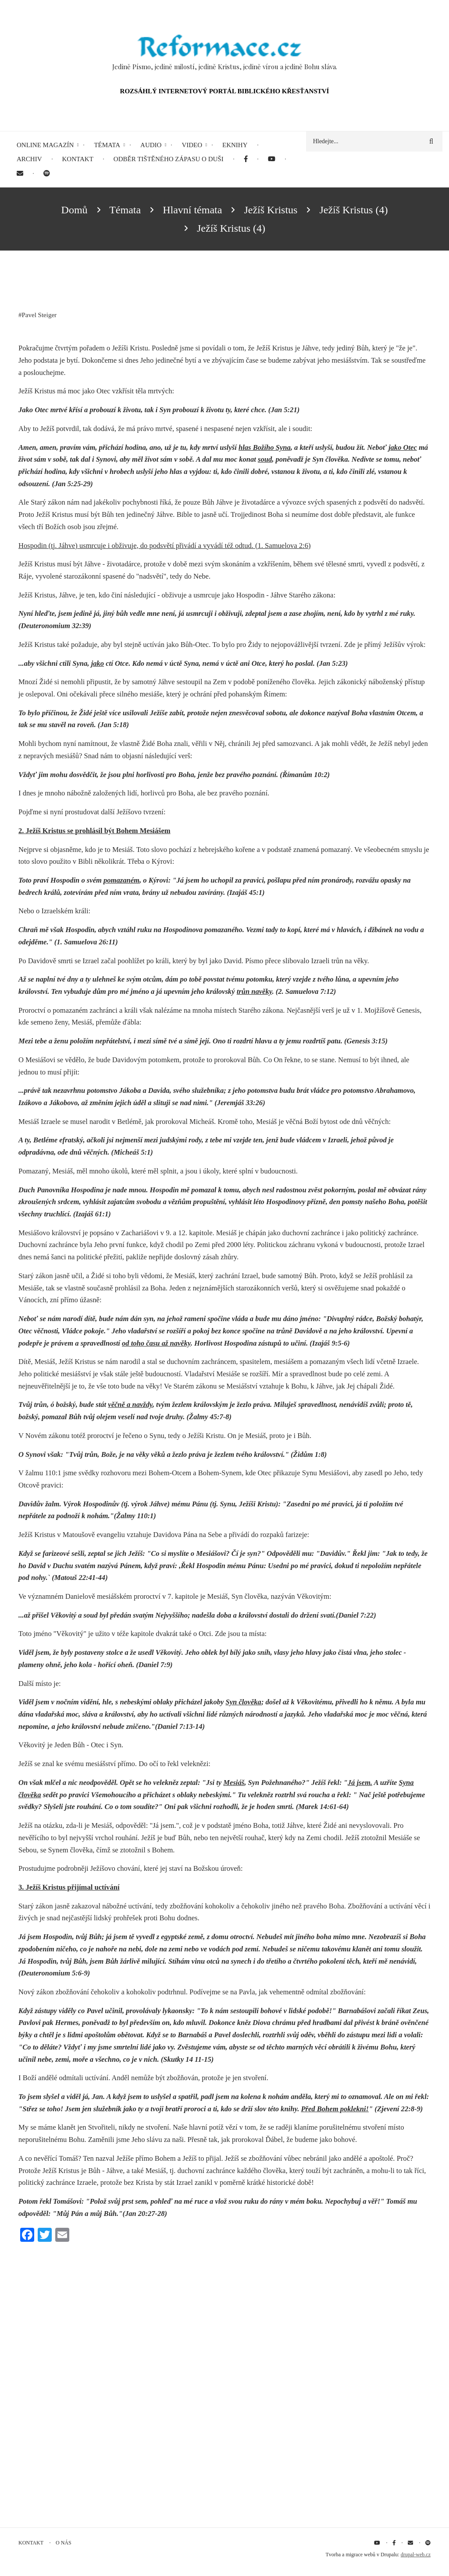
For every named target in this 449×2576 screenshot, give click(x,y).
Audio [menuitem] (150, 144)
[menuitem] (246, 159)
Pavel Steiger (39, 314)
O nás (63, 2543)
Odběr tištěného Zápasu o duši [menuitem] (169, 159)
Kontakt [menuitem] (77, 159)
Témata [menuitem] (107, 144)
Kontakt (30, 2543)
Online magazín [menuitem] (45, 144)
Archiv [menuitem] (29, 159)
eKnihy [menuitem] (235, 144)
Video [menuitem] (192, 144)
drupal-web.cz (416, 2554)
